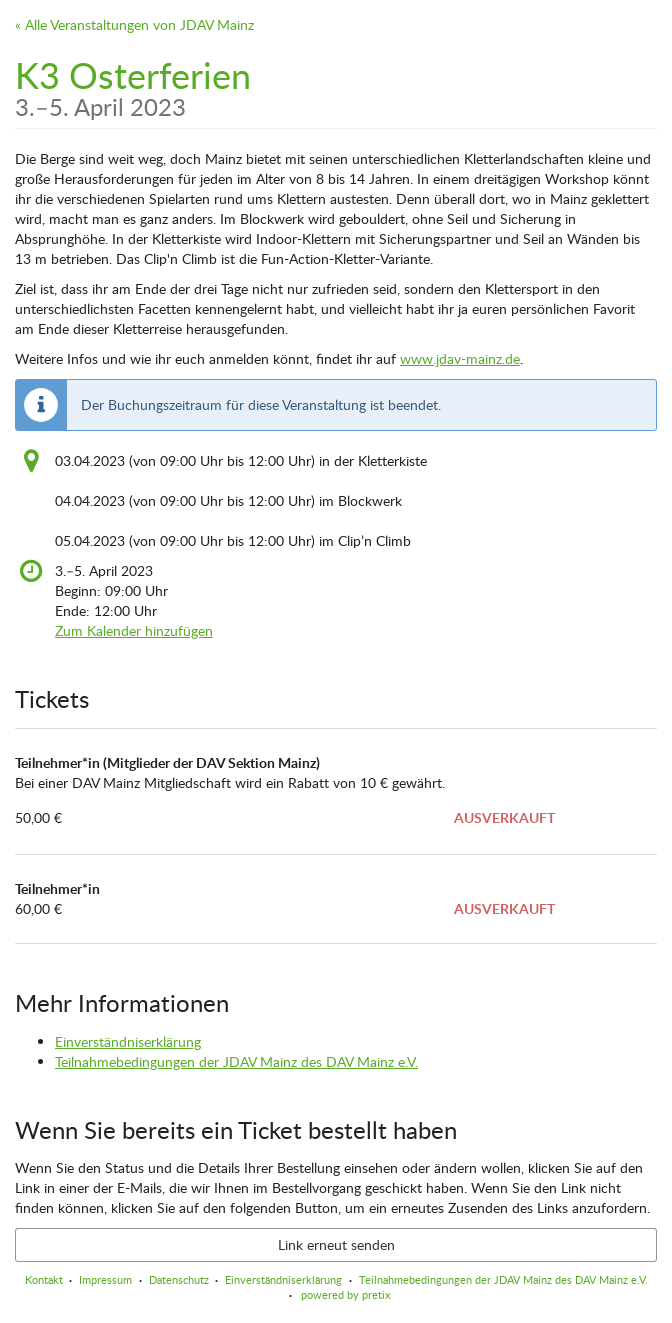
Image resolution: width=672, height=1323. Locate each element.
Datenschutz (179, 1279)
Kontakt (44, 1279)
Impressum (105, 1279)
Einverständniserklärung (128, 1041)
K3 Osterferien (133, 84)
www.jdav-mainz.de (460, 358)
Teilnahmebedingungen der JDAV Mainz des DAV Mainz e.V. (236, 1061)
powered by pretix (345, 1294)
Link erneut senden (336, 1244)
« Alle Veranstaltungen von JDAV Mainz (134, 24)
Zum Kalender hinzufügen (134, 630)
